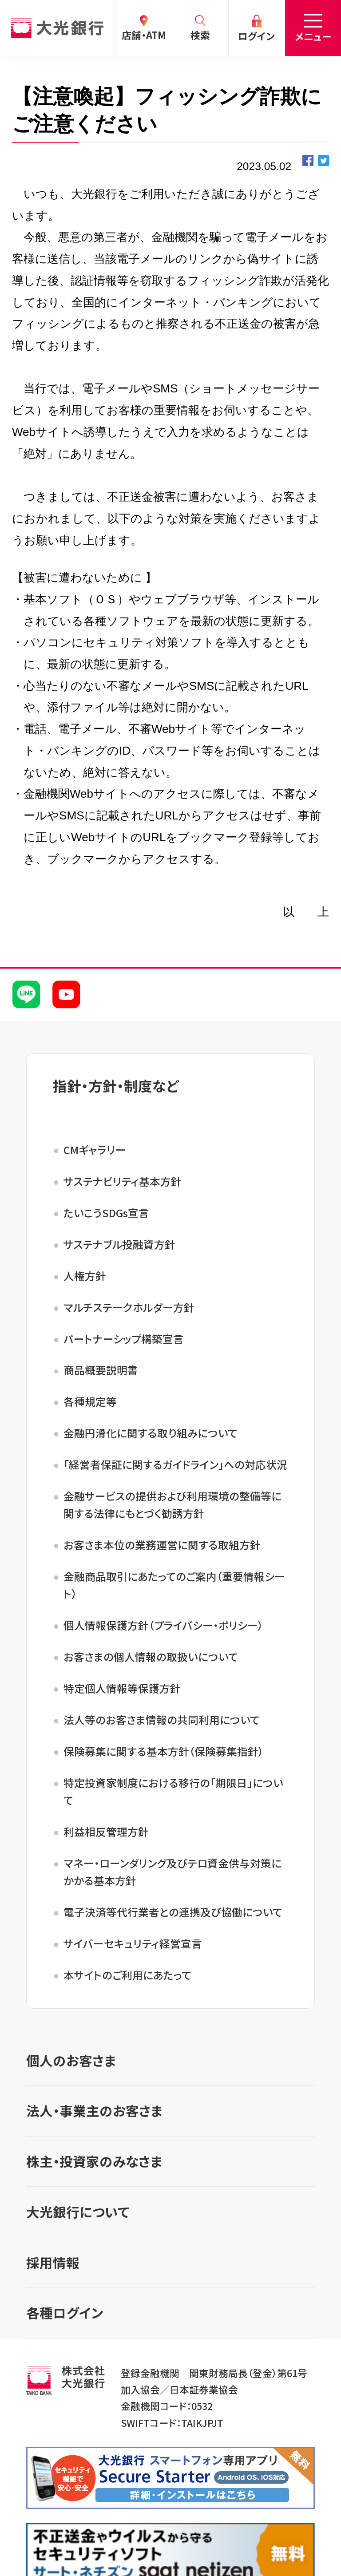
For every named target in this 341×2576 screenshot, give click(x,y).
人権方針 (84, 1275)
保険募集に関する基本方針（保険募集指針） (163, 1751)
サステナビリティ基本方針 (122, 1181)
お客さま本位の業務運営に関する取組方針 (162, 1544)
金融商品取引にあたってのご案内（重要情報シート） (174, 1585)
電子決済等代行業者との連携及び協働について (172, 1911)
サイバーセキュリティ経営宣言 (132, 1943)
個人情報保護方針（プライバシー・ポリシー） (163, 1625)
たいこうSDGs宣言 (106, 1212)
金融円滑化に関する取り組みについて (150, 1432)
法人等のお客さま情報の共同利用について (161, 1719)
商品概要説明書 (100, 1369)
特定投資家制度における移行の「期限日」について (173, 1791)
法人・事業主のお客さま (94, 2110)
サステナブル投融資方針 (119, 1244)
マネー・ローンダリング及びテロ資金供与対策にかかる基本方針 (172, 1872)
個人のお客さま (71, 2060)
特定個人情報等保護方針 (122, 1688)
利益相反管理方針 (106, 1831)
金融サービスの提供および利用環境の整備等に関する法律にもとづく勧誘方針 (172, 1504)
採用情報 (52, 2262)
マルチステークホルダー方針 (128, 1307)
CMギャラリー (94, 1149)
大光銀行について (77, 2211)
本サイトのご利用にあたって (127, 1974)
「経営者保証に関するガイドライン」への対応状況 (175, 1464)
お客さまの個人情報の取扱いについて (150, 1656)
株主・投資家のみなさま (94, 2161)
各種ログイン (64, 2312)
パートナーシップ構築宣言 (123, 1338)
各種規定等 (90, 1401)
